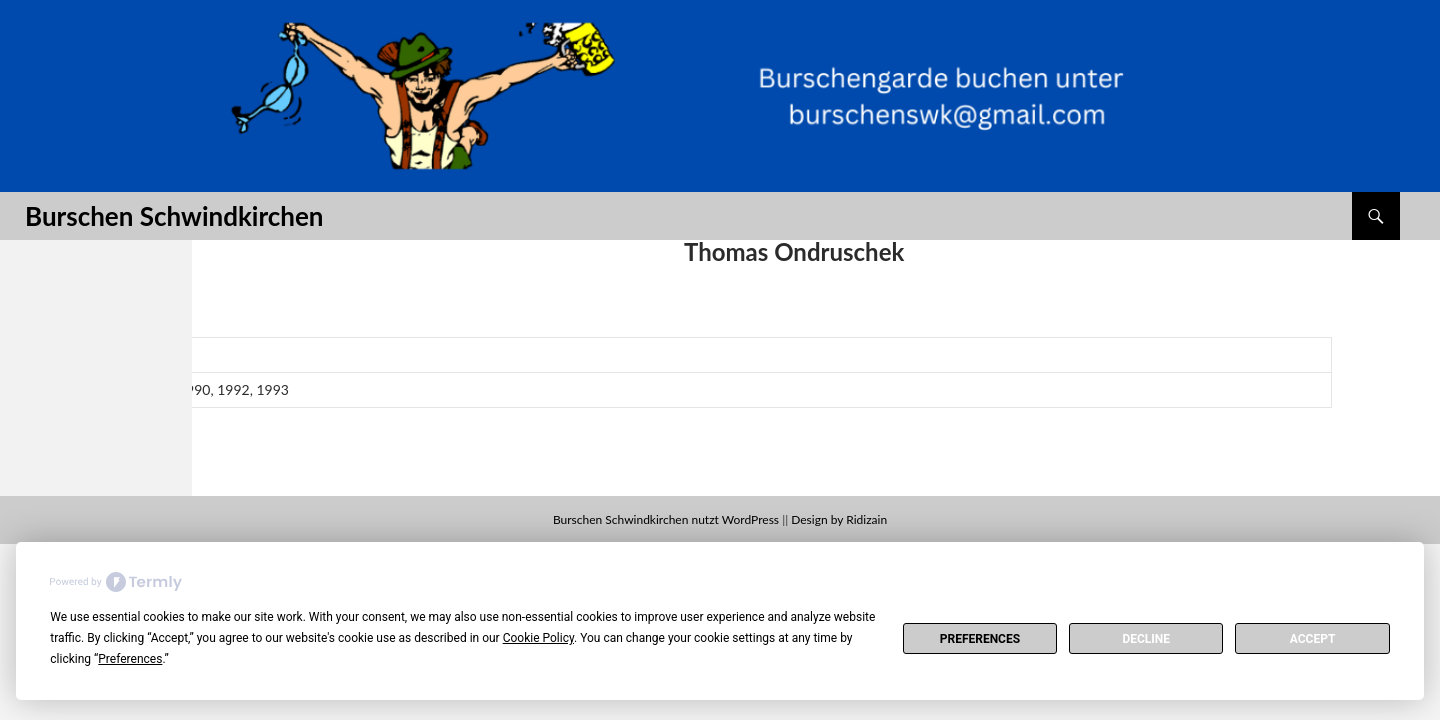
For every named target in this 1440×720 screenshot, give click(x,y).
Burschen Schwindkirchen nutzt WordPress (666, 519)
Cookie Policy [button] (538, 638)
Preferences (980, 639)
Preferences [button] (130, 659)
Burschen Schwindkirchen (174, 216)
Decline (1146, 639)
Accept (1313, 639)
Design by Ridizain (839, 519)
